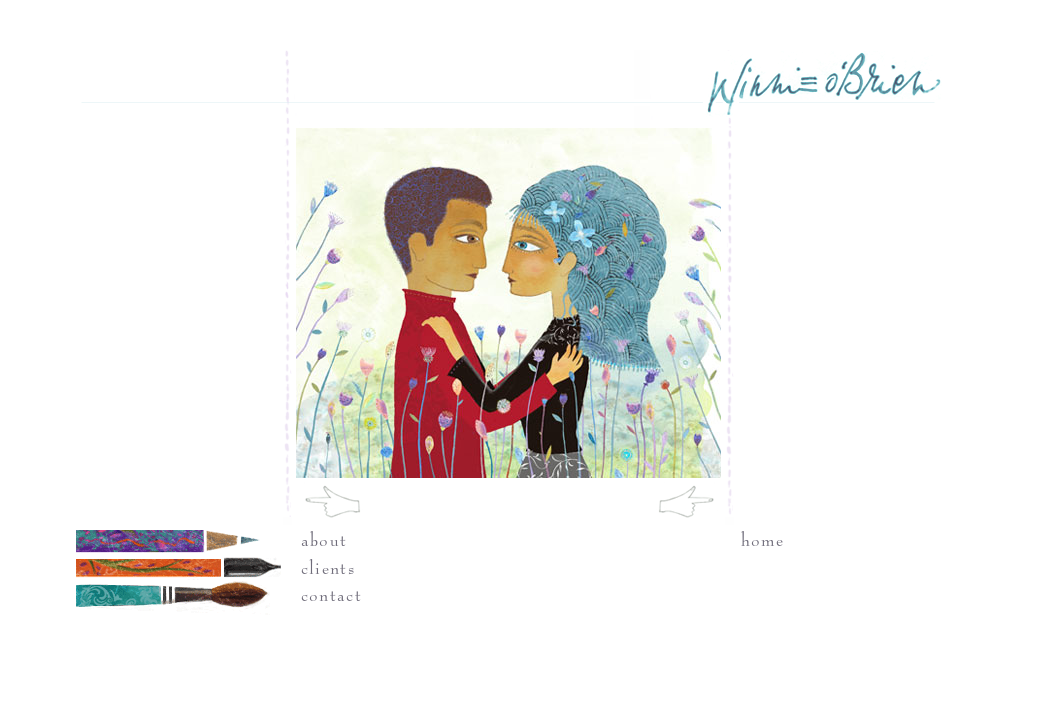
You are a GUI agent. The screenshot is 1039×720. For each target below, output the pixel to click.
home (762, 541)
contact (331, 596)
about (324, 541)
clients (328, 569)
